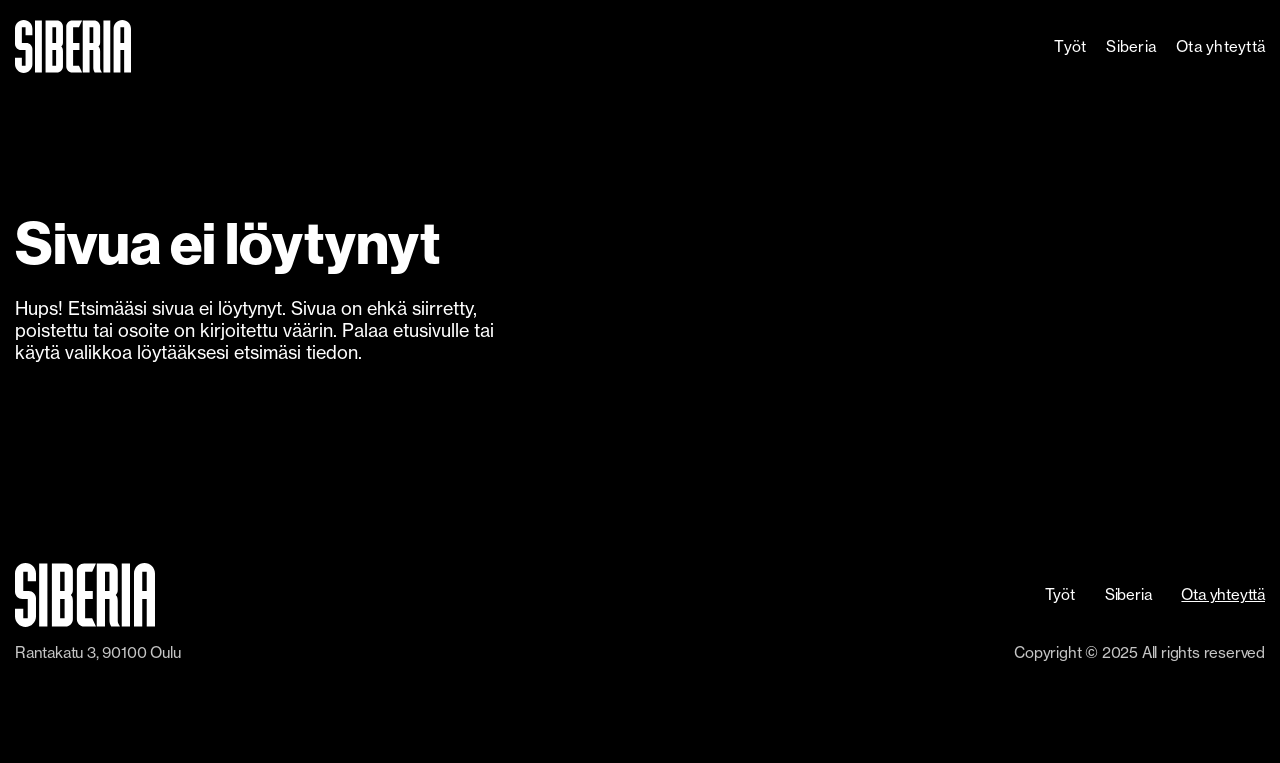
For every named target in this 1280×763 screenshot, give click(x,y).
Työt (1070, 46)
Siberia (1131, 46)
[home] (130, 46)
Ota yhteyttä (1220, 46)
